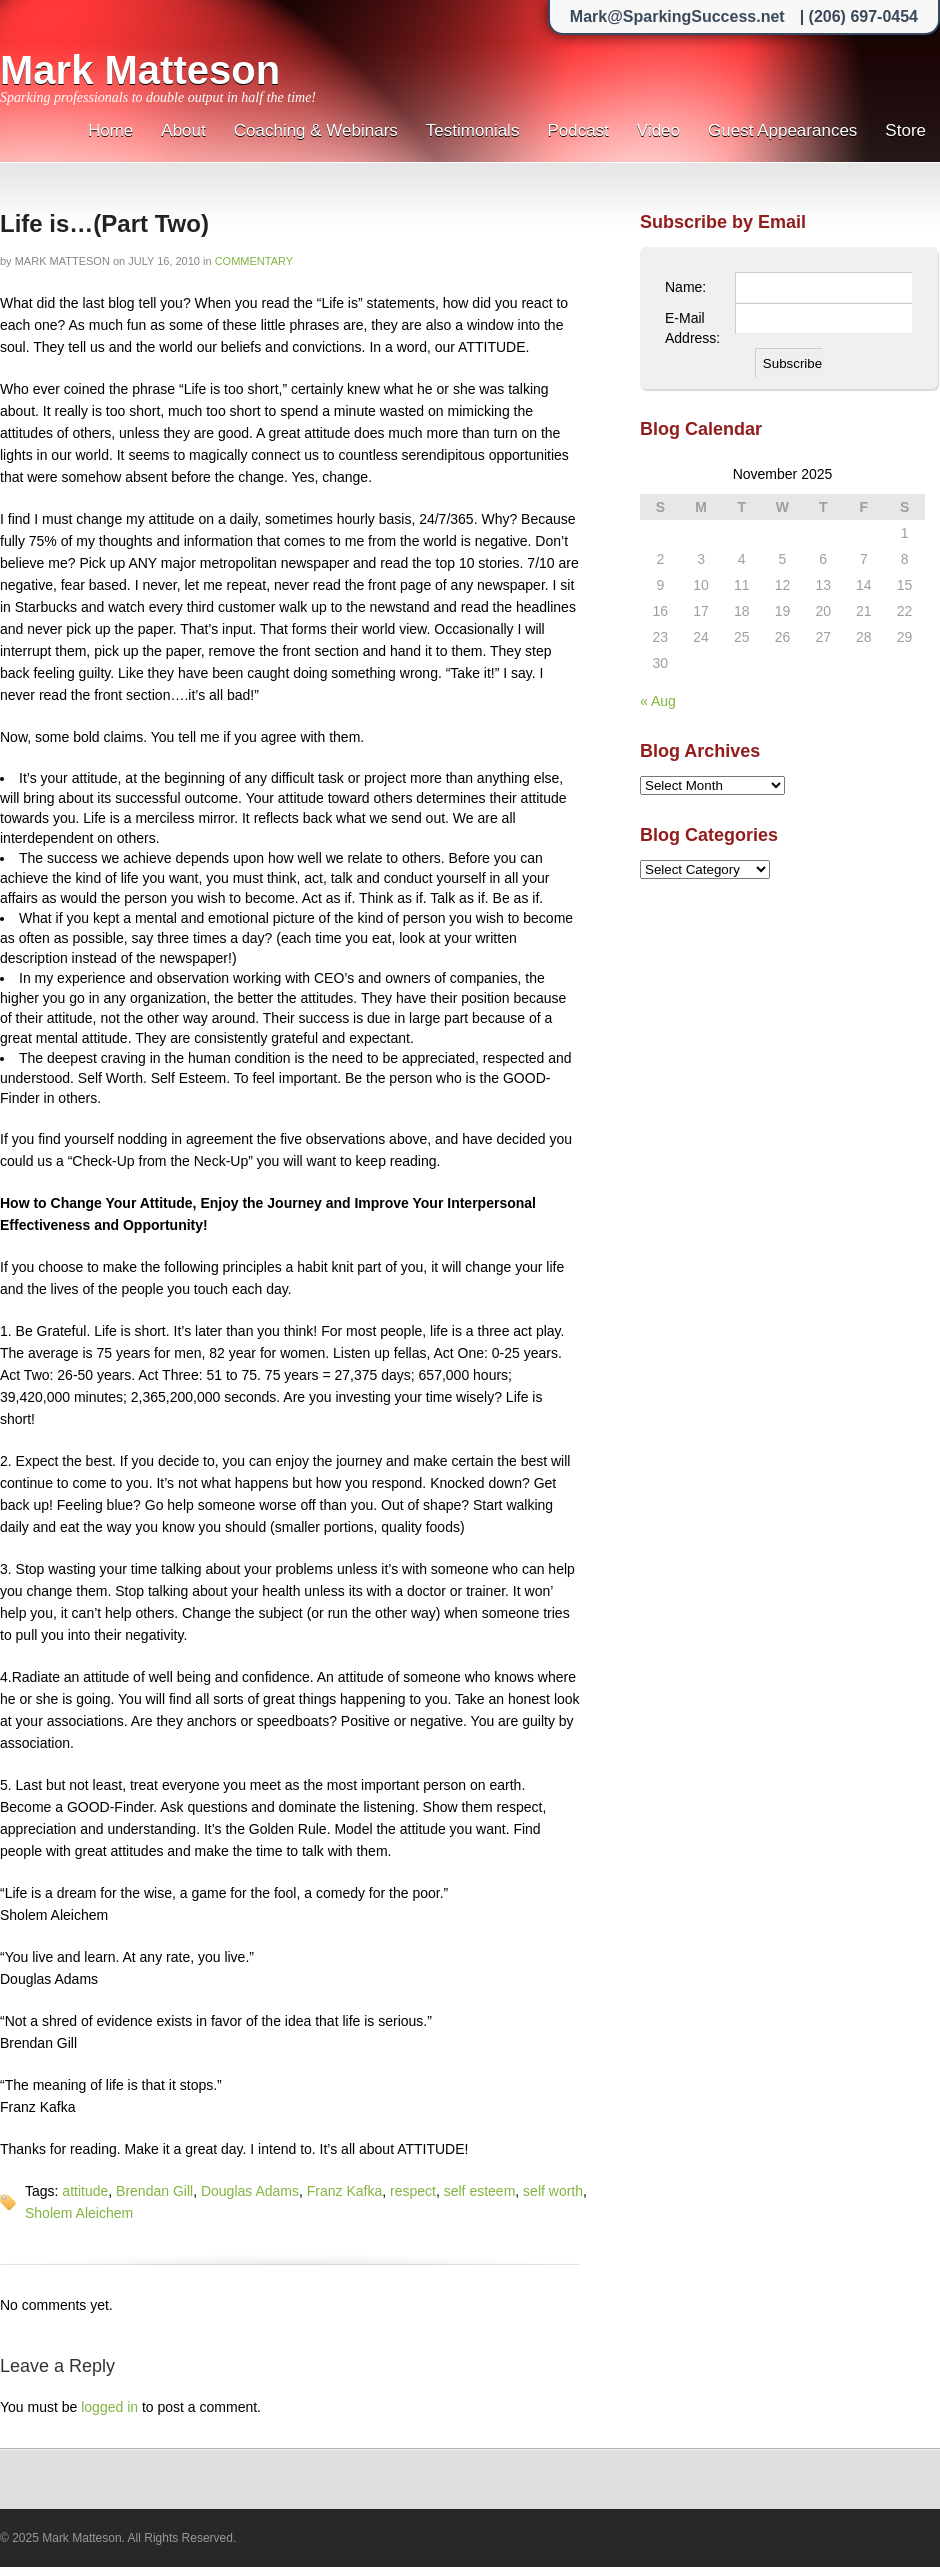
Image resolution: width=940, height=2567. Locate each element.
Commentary (254, 261)
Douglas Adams (250, 2191)
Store (905, 130)
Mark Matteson (140, 70)
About (183, 130)
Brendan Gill (154, 2191)
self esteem (480, 2191)
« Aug (658, 701)
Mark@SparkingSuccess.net (677, 16)
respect (413, 2191)
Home (110, 130)
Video (658, 130)
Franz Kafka (344, 2191)
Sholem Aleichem (79, 2213)
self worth (553, 2191)
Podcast (577, 130)
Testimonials (473, 130)
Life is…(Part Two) (104, 223)
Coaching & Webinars (316, 130)
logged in (109, 2407)
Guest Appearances (782, 130)
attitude (85, 2191)
